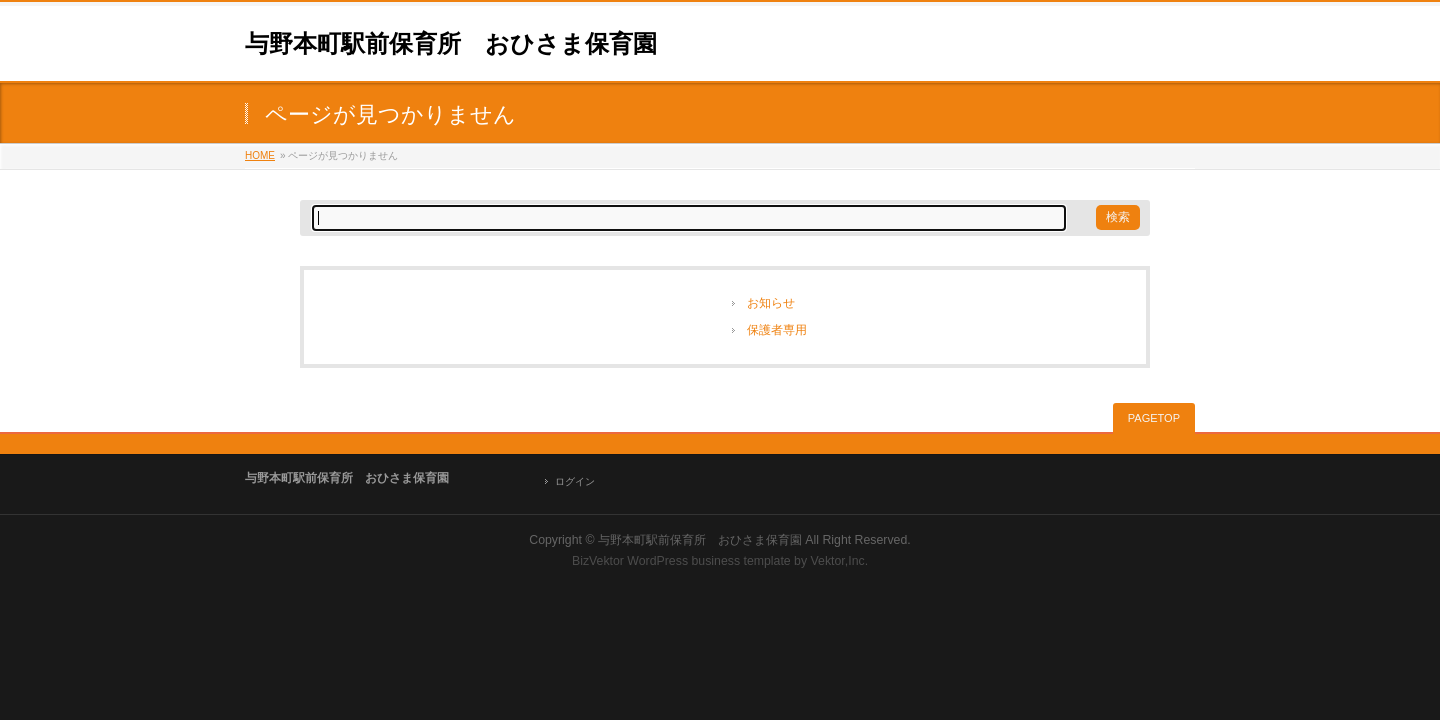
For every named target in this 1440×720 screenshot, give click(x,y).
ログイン (575, 481)
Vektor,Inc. (840, 561)
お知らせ (771, 303)
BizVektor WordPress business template (681, 561)
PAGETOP (1154, 418)
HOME (260, 155)
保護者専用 (777, 330)
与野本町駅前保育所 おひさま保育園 (451, 43)
